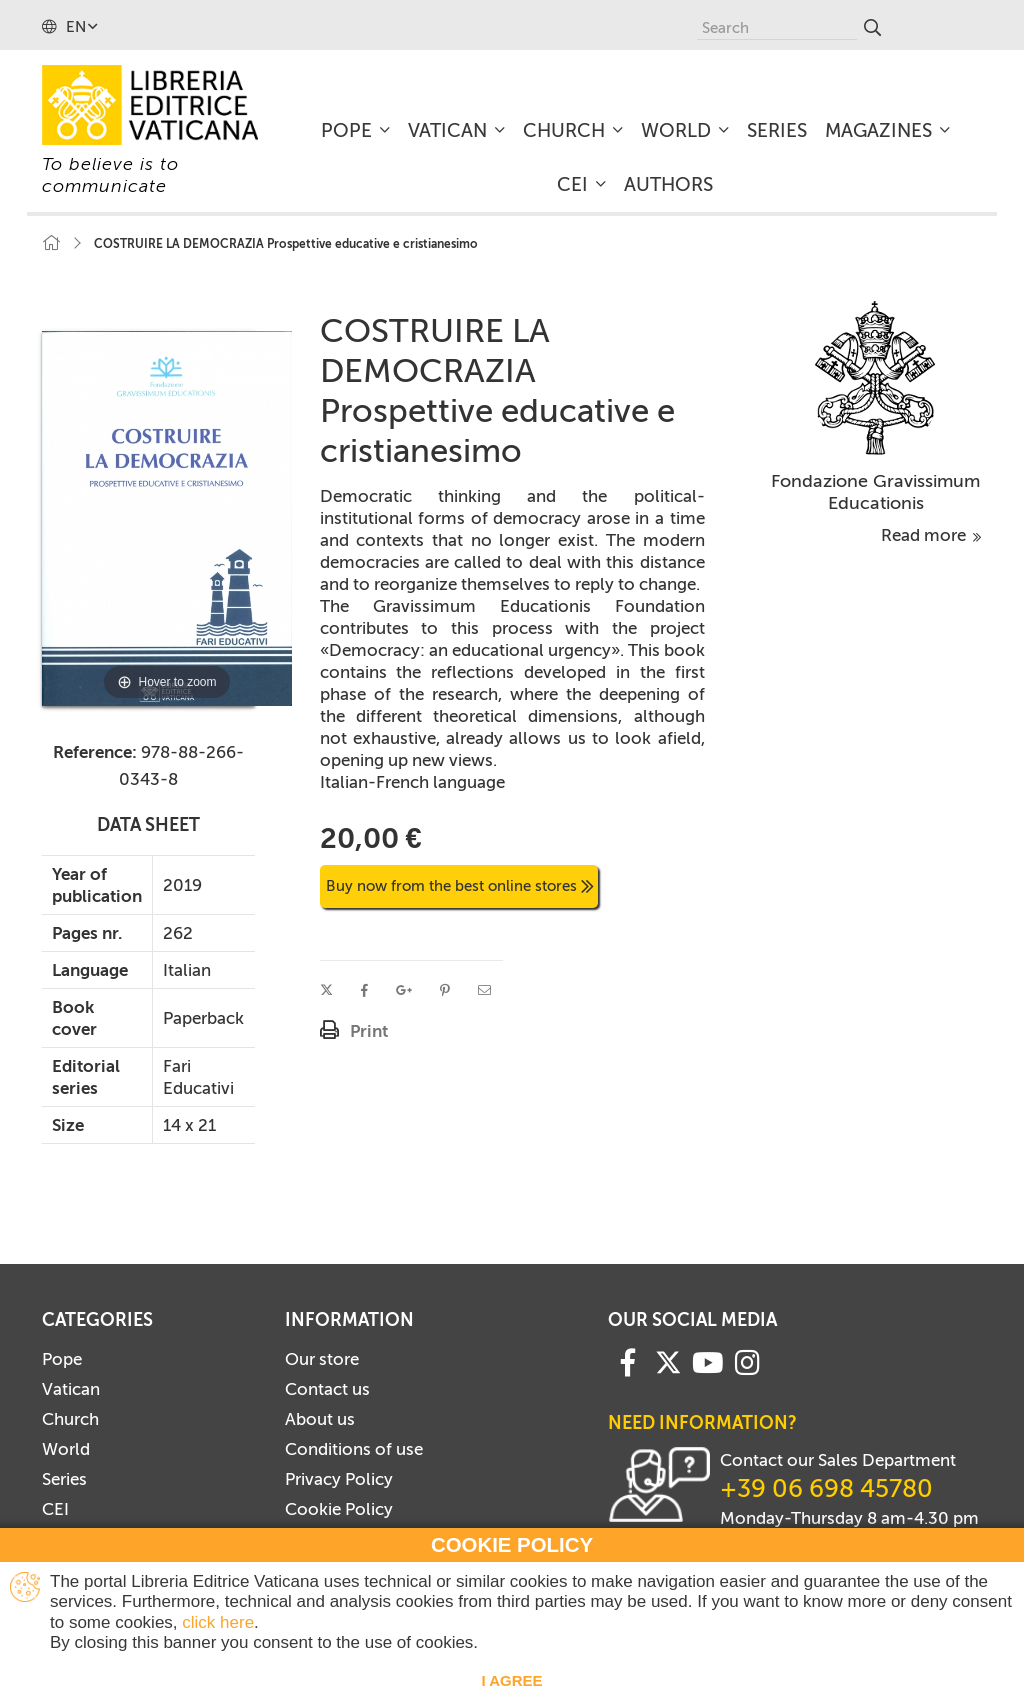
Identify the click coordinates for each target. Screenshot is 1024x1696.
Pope (62, 1359)
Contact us (327, 1389)
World (66, 1449)
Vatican (71, 1389)
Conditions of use (354, 1449)
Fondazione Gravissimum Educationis (875, 492)
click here (218, 1622)
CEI (55, 1509)
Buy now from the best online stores (460, 886)
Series (64, 1479)
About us (320, 1419)
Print (369, 1031)
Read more (931, 535)
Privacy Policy (339, 1479)
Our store (322, 1359)
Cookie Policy (339, 1509)
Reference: (95, 752)
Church (70, 1419)
